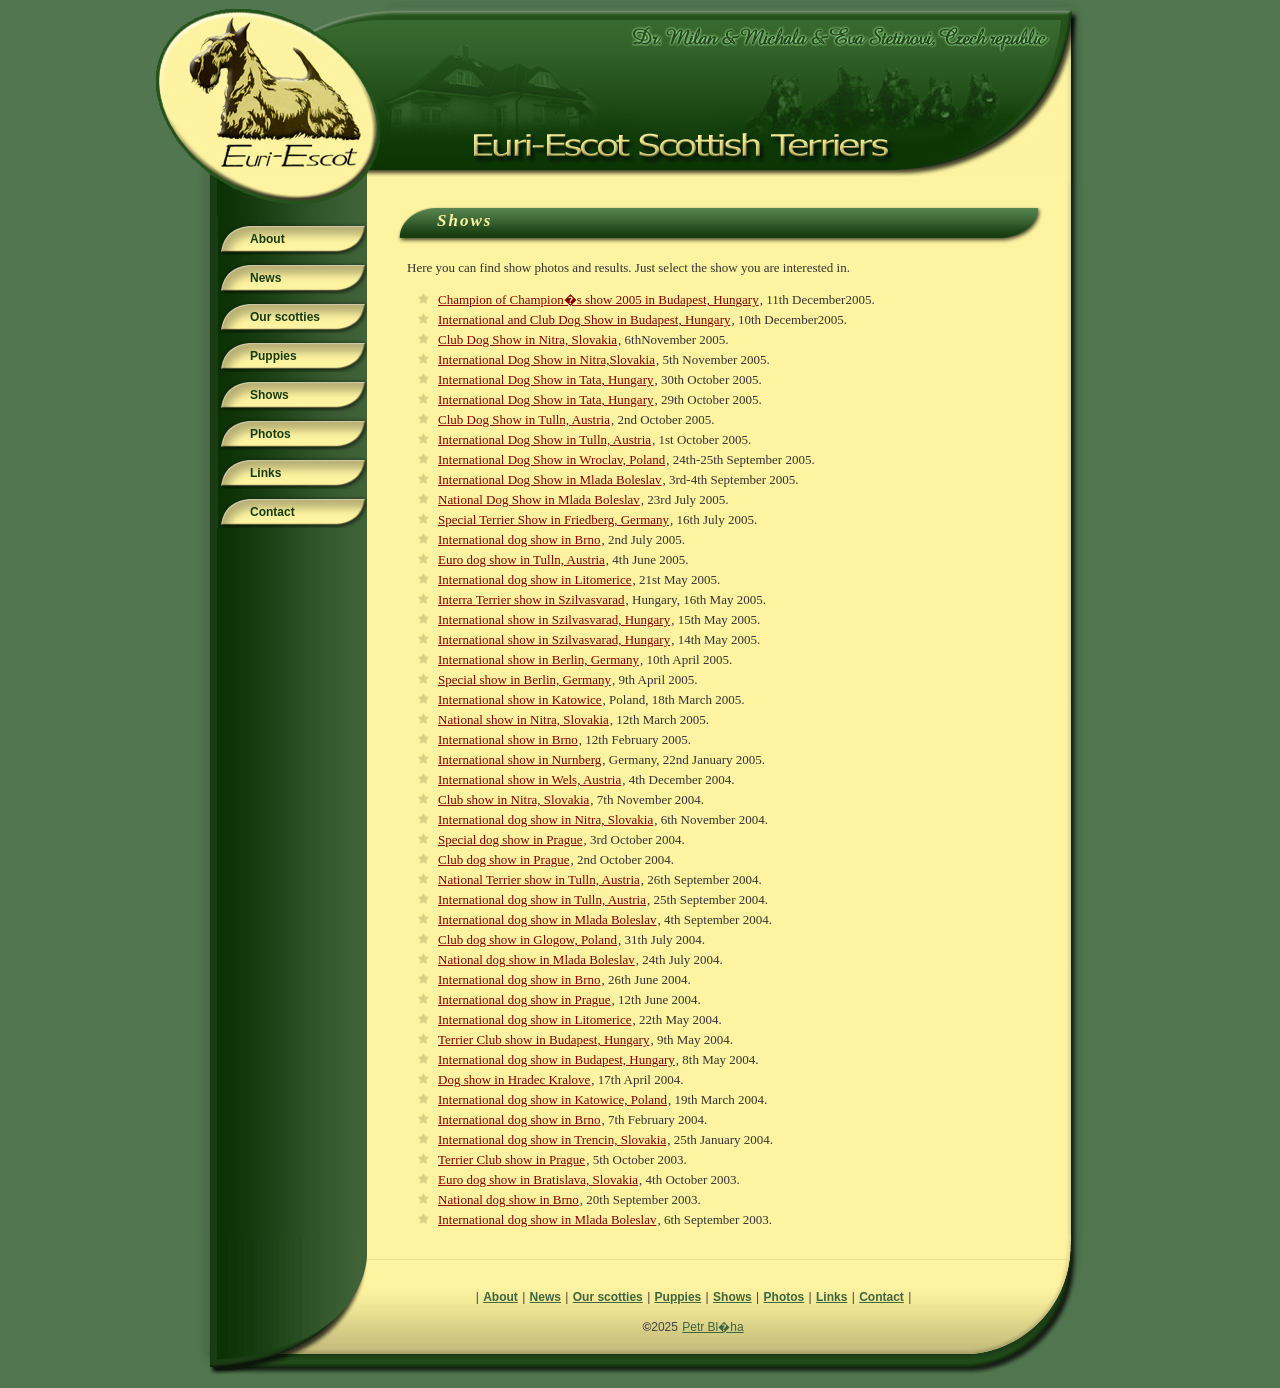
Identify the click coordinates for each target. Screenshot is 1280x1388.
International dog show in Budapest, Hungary (556, 1059)
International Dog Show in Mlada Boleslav (550, 479)
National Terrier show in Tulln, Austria (539, 879)
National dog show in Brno (508, 1199)
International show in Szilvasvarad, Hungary (554, 619)
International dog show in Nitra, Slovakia (545, 819)
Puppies (273, 356)
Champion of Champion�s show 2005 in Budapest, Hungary (598, 299)
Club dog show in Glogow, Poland (527, 939)
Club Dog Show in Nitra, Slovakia (527, 339)
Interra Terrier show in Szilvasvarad (531, 599)
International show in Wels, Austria (529, 779)
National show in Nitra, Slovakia (523, 719)
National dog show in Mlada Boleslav (536, 959)
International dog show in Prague (524, 999)
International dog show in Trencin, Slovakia (552, 1139)
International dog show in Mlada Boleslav (547, 919)
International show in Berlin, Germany (538, 659)
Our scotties (285, 317)
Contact (272, 512)
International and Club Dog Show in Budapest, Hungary (584, 319)
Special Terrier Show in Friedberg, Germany (553, 519)
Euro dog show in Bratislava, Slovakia (538, 1179)
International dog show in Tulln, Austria (542, 899)
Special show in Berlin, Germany (524, 679)
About (267, 239)
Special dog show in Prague (510, 839)
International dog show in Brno (519, 539)
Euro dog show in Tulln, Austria (521, 559)
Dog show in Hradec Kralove (514, 1079)
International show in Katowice (520, 699)
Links (265, 473)
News (265, 278)
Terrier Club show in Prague (511, 1159)
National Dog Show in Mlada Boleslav (539, 499)
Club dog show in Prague (503, 859)
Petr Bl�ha (712, 1327)
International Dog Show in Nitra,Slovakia (546, 359)
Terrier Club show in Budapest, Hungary (543, 1039)
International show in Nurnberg (519, 759)
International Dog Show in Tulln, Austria (544, 439)
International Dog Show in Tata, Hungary (545, 379)
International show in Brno (508, 739)
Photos (270, 434)
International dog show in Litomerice (535, 579)
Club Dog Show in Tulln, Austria (524, 419)
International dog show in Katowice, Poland (552, 1099)
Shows (269, 395)
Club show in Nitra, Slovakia (513, 799)
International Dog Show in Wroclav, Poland (551, 459)
